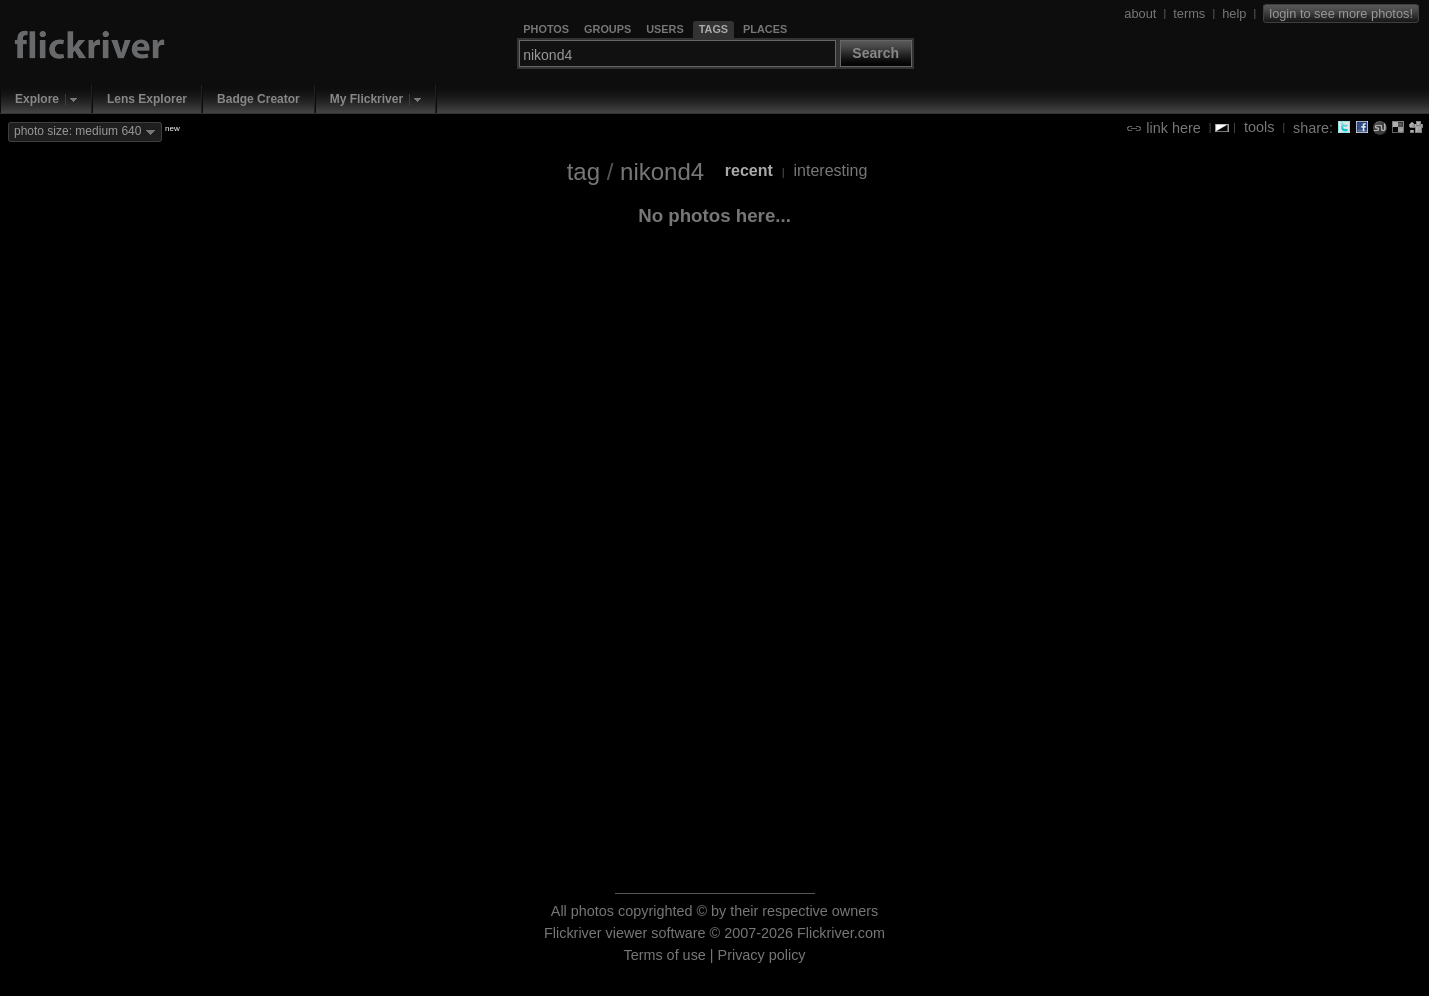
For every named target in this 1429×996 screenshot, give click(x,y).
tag (583, 171)
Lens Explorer (147, 99)
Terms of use (664, 955)
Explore (37, 99)
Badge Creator (258, 99)
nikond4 (662, 171)
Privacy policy (762, 955)
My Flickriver (366, 99)
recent (749, 170)
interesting (831, 170)
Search (875, 53)
